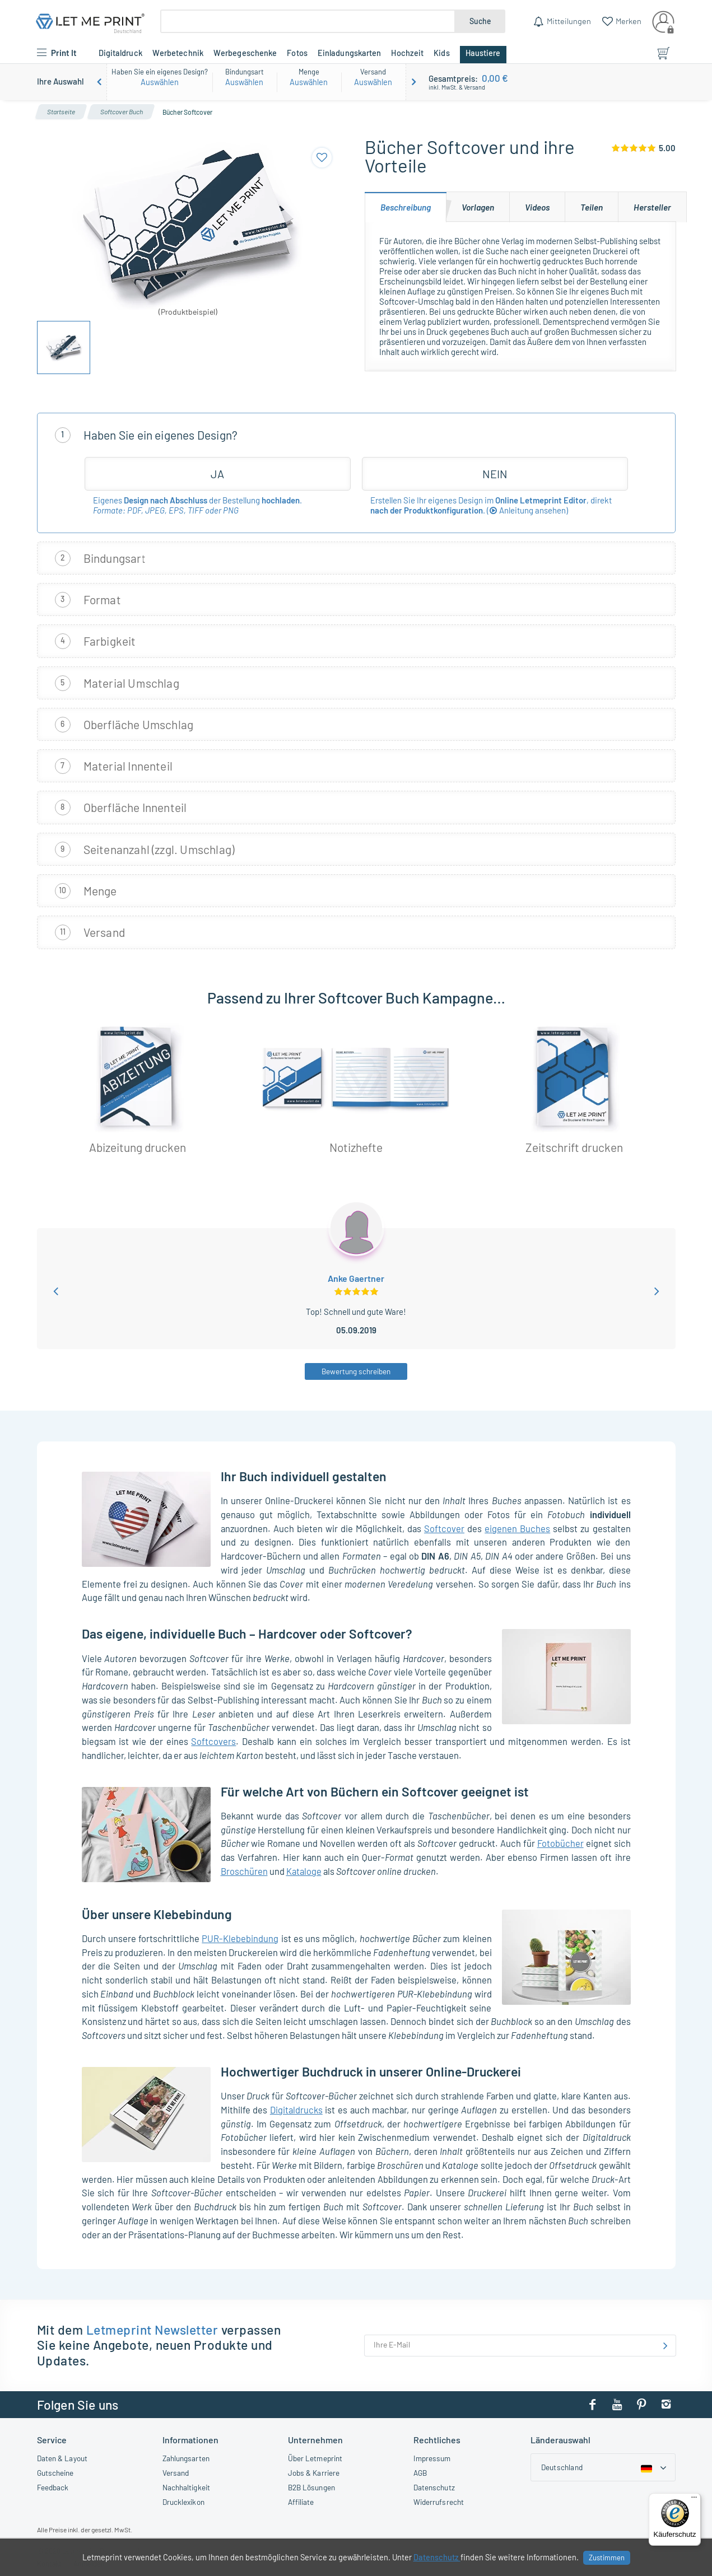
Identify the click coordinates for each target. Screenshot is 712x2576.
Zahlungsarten (186, 2458)
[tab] (405, 207)
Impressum (432, 2458)
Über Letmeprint (315, 2458)
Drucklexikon (183, 2502)
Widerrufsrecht (438, 2502)
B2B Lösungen (311, 2487)
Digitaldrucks (296, 2109)
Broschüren (244, 1871)
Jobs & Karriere (314, 2472)
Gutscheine (55, 2472)
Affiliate (301, 2502)
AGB (420, 2472)
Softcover (444, 1528)
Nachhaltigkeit (186, 2487)
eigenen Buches (517, 1528)
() (527, 510)
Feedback (53, 2487)
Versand (175, 2472)
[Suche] (307, 21)
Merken (627, 21)
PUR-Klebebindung (240, 1938)
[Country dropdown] (603, 2467)
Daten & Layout (62, 2458)
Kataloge (304, 1871)
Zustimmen (607, 2557)
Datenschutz (434, 2487)
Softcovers (213, 1741)
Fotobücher (560, 1843)
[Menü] (694, 2500)
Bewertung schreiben (356, 1371)
